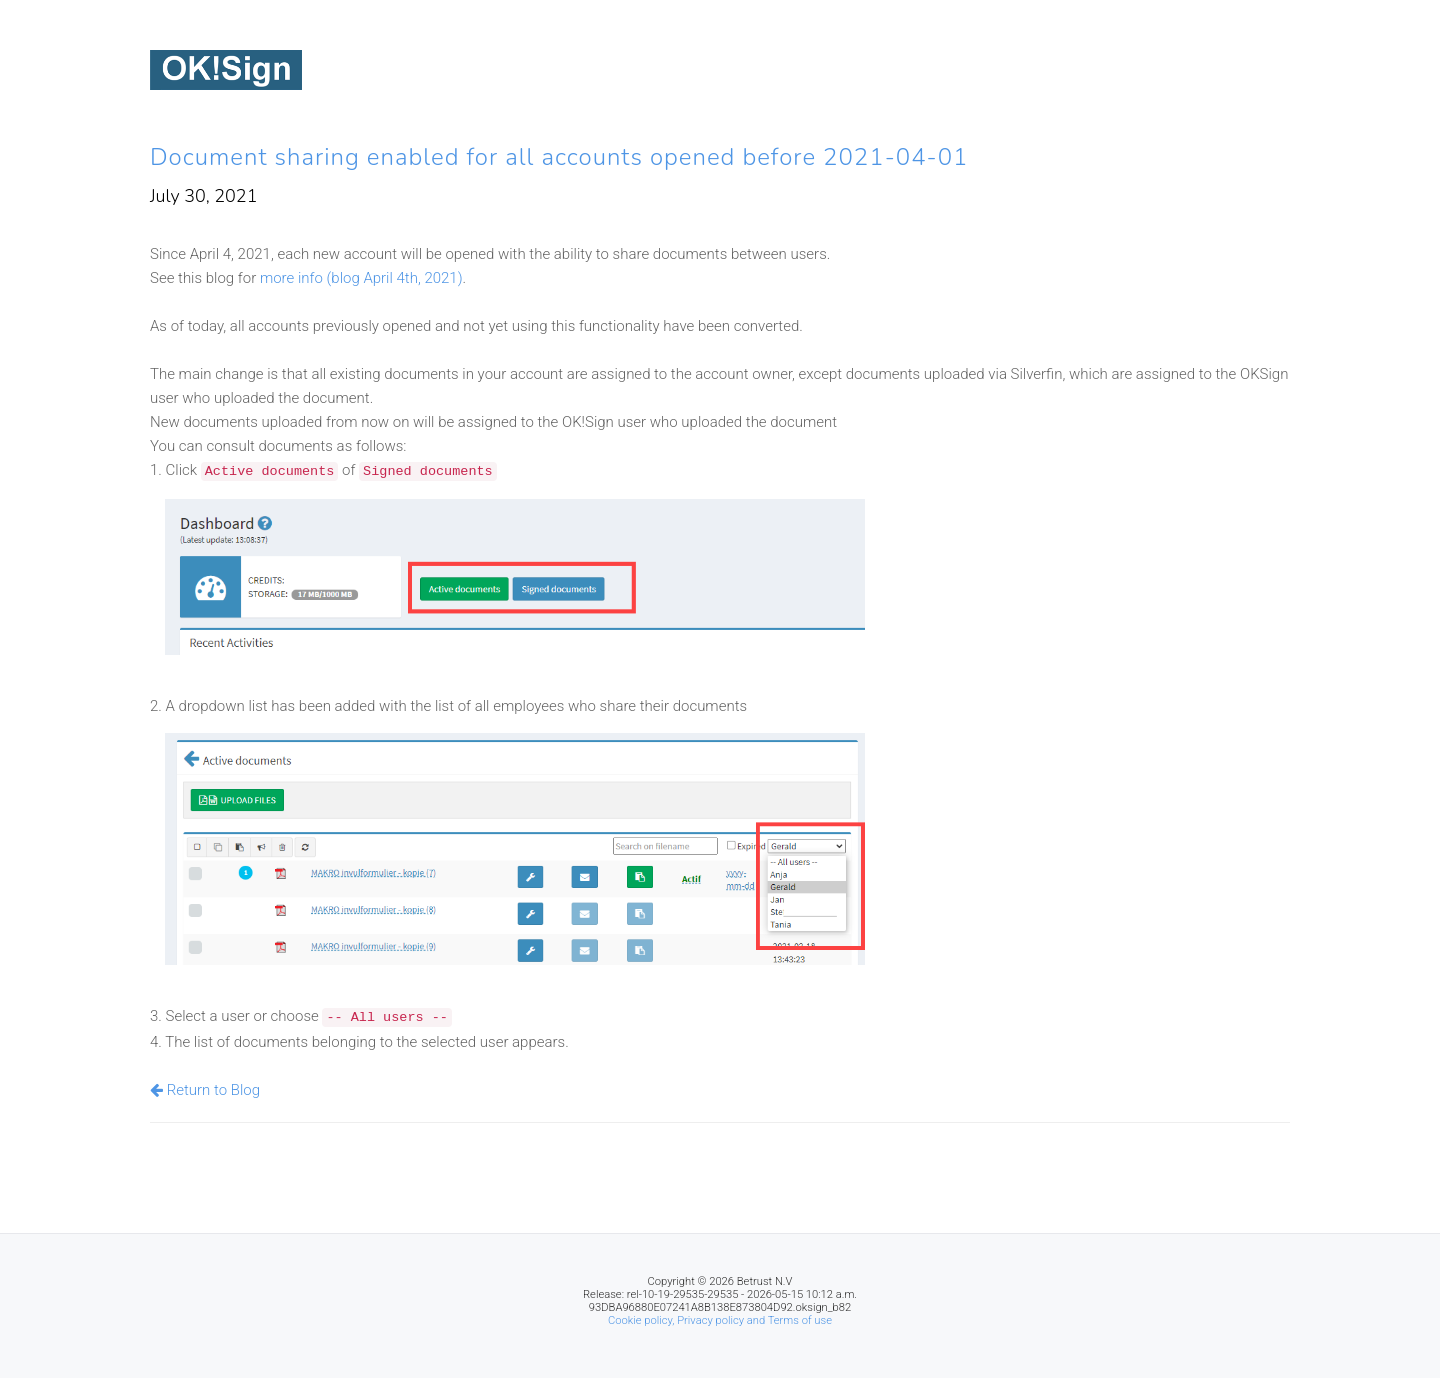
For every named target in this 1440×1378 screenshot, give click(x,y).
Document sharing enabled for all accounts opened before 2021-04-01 (559, 157)
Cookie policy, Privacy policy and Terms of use (720, 1320)
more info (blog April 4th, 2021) (361, 278)
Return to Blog (205, 1090)
